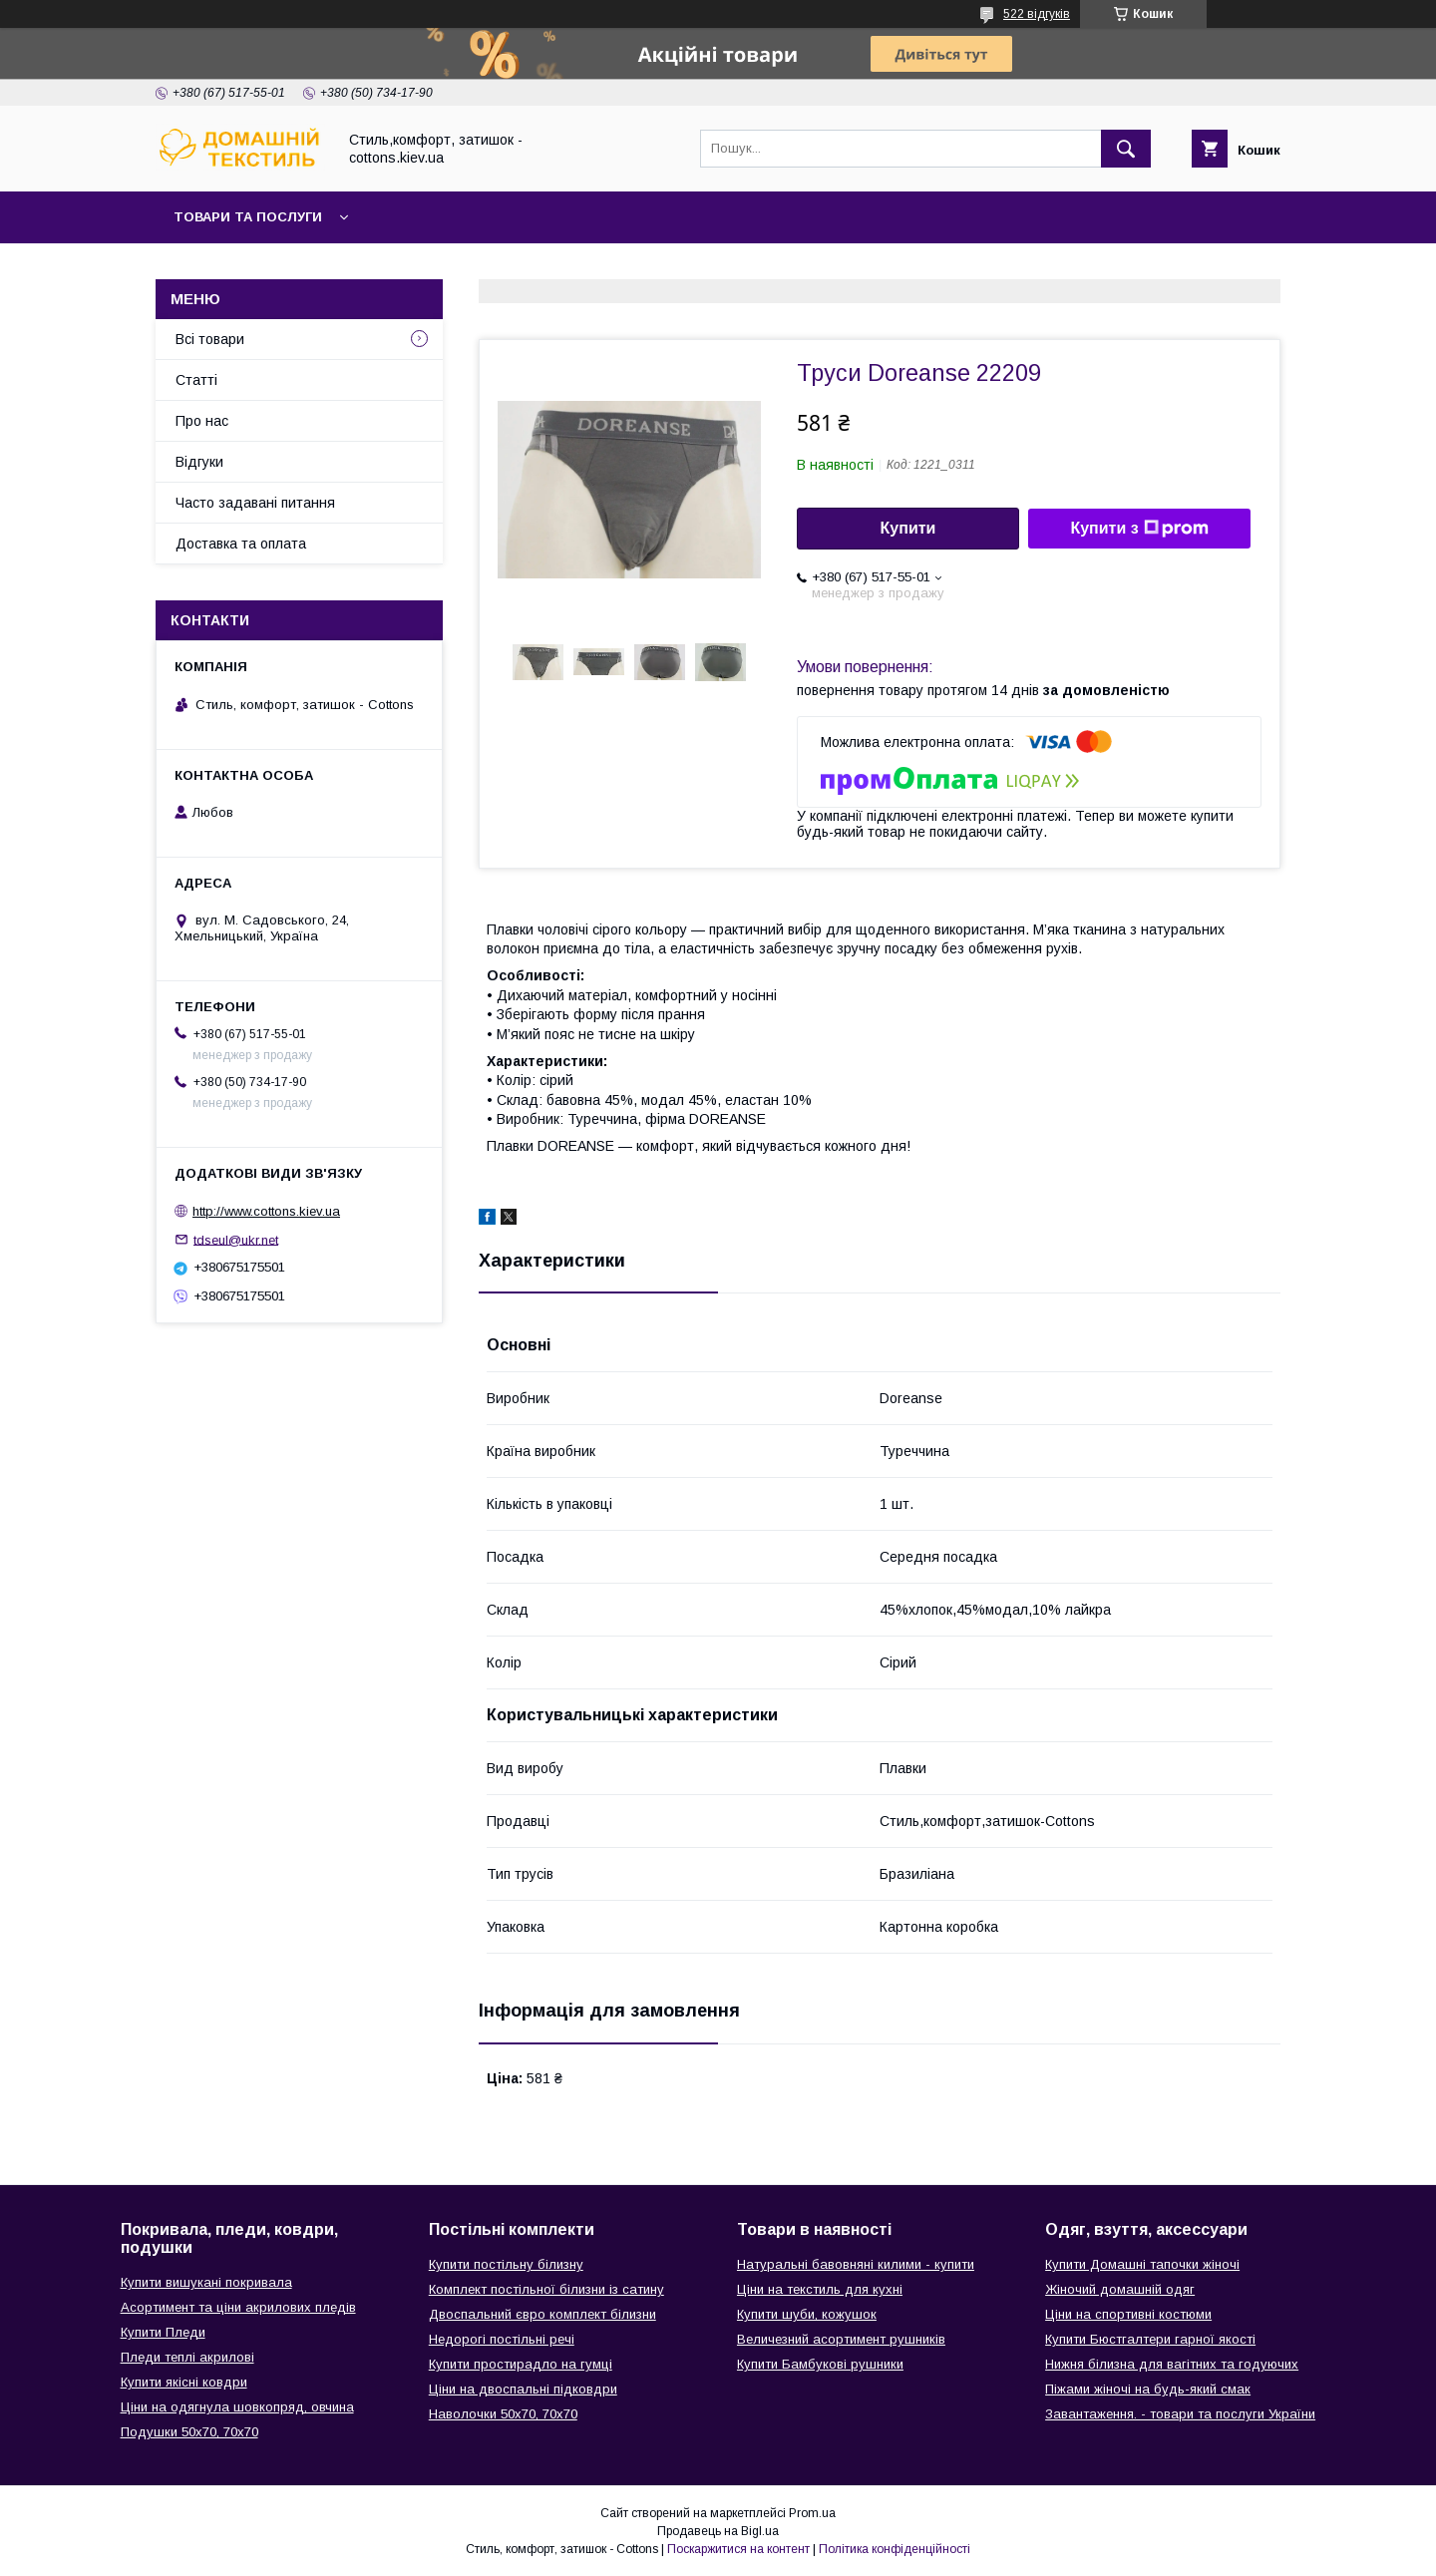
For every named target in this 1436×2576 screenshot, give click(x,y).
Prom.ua (812, 2513)
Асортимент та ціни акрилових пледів (238, 2307)
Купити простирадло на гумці (520, 2364)
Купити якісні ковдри (184, 2382)
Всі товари (210, 339)
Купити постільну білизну (506, 2264)
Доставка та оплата (241, 544)
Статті (196, 380)
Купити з (1139, 529)
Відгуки (199, 462)
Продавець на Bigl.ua (718, 2531)
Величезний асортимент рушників (841, 2339)
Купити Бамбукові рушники (820, 2364)
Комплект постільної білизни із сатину (546, 2289)
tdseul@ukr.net (235, 1239)
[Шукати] (1126, 149)
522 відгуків (1036, 14)
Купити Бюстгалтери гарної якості (1150, 2339)
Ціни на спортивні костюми (1128, 2314)
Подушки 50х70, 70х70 (189, 2431)
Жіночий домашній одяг (1120, 2289)
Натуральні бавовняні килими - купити (855, 2264)
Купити (908, 528)
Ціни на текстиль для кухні (819, 2289)
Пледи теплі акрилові (187, 2357)
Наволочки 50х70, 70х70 (503, 2413)
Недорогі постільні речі (501, 2339)
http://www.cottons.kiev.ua (266, 1211)
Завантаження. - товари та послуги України (1180, 2413)
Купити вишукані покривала (206, 2282)
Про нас (202, 421)
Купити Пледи (163, 2332)
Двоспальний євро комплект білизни (542, 2314)
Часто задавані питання (255, 503)
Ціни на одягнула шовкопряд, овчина (237, 2406)
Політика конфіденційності (894, 2549)
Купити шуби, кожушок (807, 2314)
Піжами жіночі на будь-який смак (1148, 2389)
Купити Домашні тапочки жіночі (1142, 2264)
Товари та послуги (248, 216)
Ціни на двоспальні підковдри (523, 2389)
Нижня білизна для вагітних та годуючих (1171, 2364)
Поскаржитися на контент (738, 2549)
